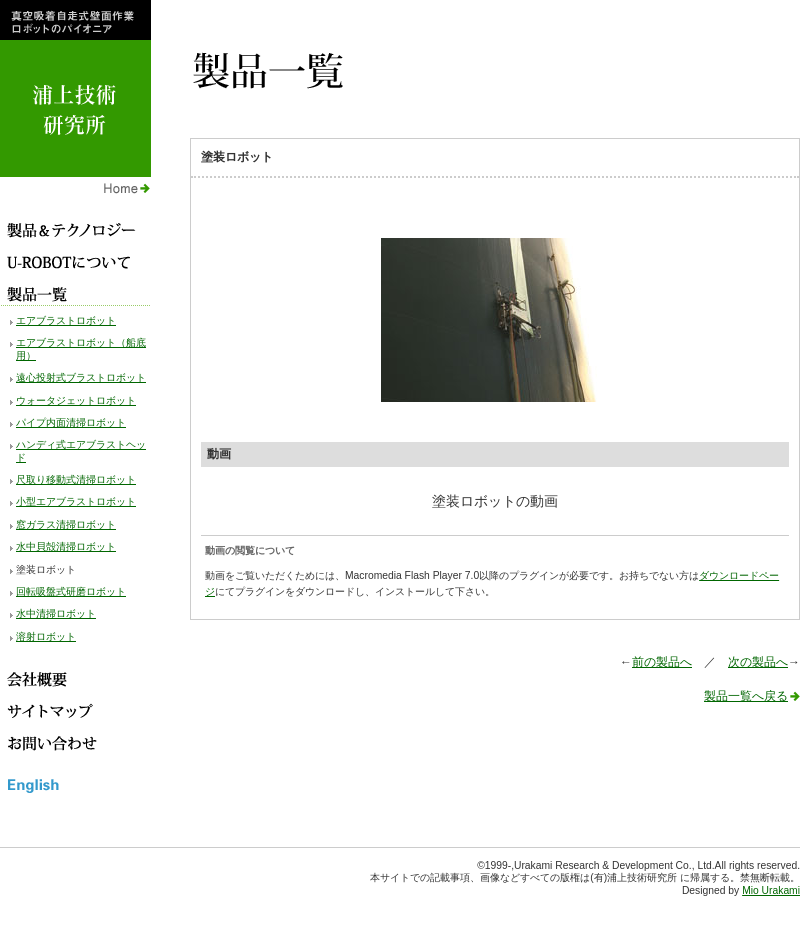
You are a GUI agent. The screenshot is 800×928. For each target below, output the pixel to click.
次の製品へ (758, 662)
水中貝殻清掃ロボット (66, 546)
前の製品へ (662, 662)
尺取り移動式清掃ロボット (76, 479)
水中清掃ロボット (56, 613)
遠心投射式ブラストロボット (81, 377)
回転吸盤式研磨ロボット (71, 591)
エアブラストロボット (66, 320)
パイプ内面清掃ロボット (71, 422)
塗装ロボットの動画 (495, 501)
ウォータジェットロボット (76, 400)
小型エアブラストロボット (76, 501)
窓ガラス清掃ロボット (66, 524)
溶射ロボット (46, 636)
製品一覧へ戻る (746, 696)
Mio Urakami (771, 890)
